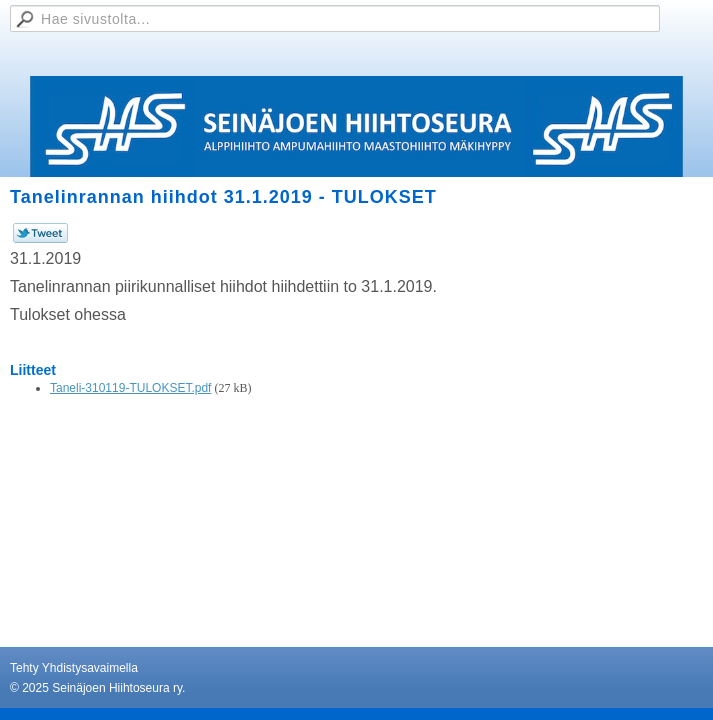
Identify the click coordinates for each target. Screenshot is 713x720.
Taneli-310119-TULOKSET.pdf (130, 388)
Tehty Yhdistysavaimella (74, 668)
